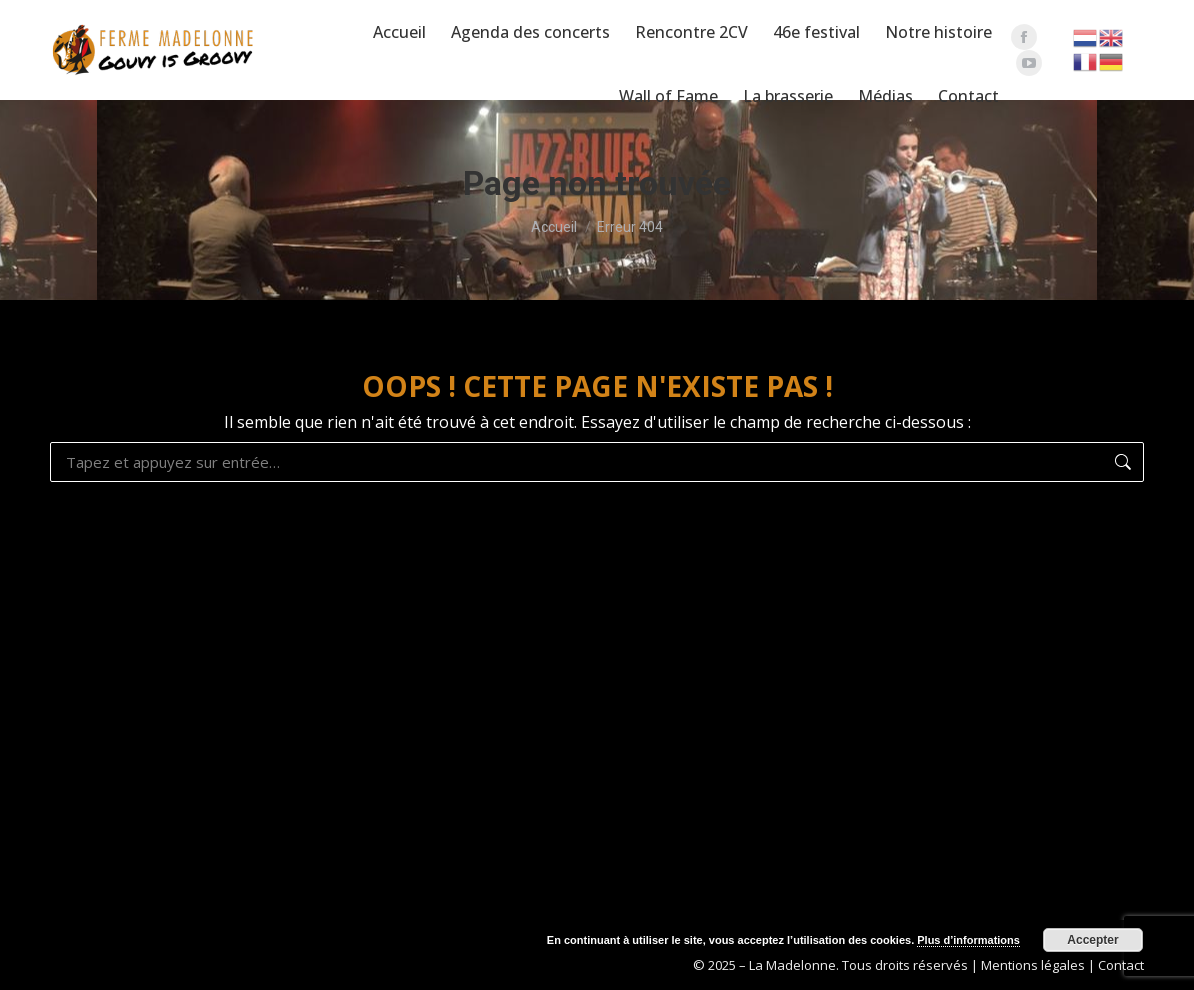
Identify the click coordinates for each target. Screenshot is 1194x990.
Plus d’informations (968, 940)
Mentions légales (1033, 965)
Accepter (1092, 940)
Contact (1121, 965)
